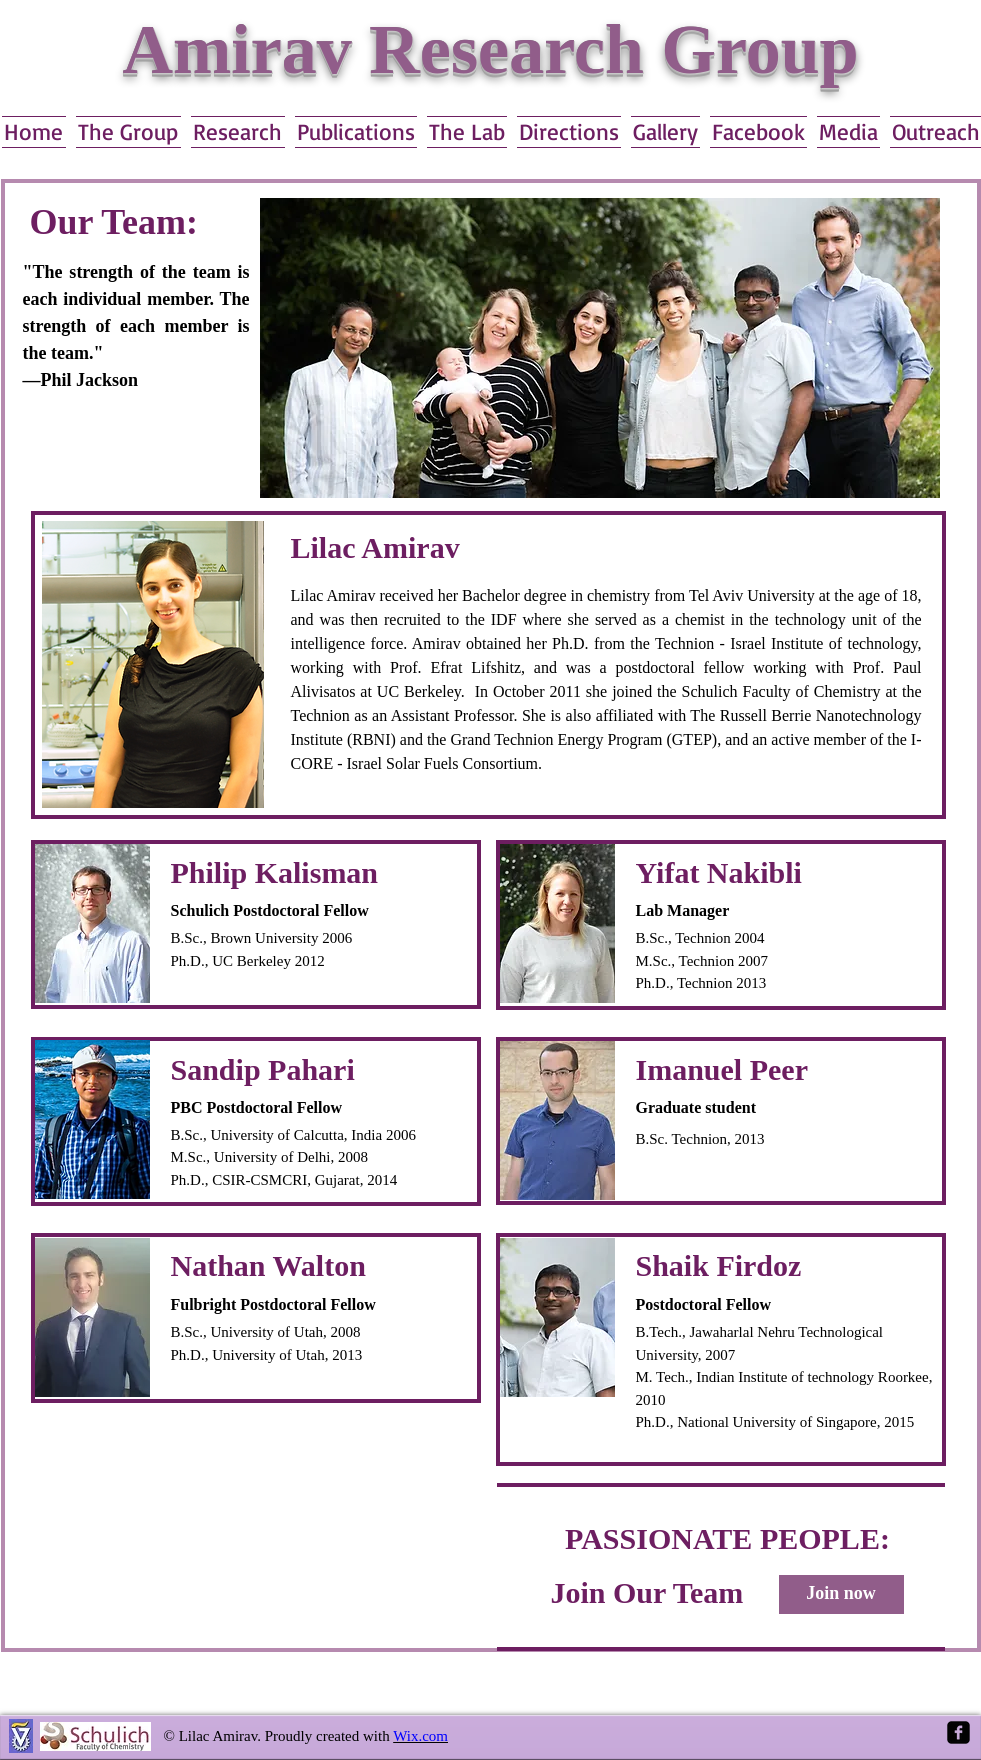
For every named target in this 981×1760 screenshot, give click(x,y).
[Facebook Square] (958, 1732)
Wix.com (420, 1736)
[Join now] (841, 1594)
